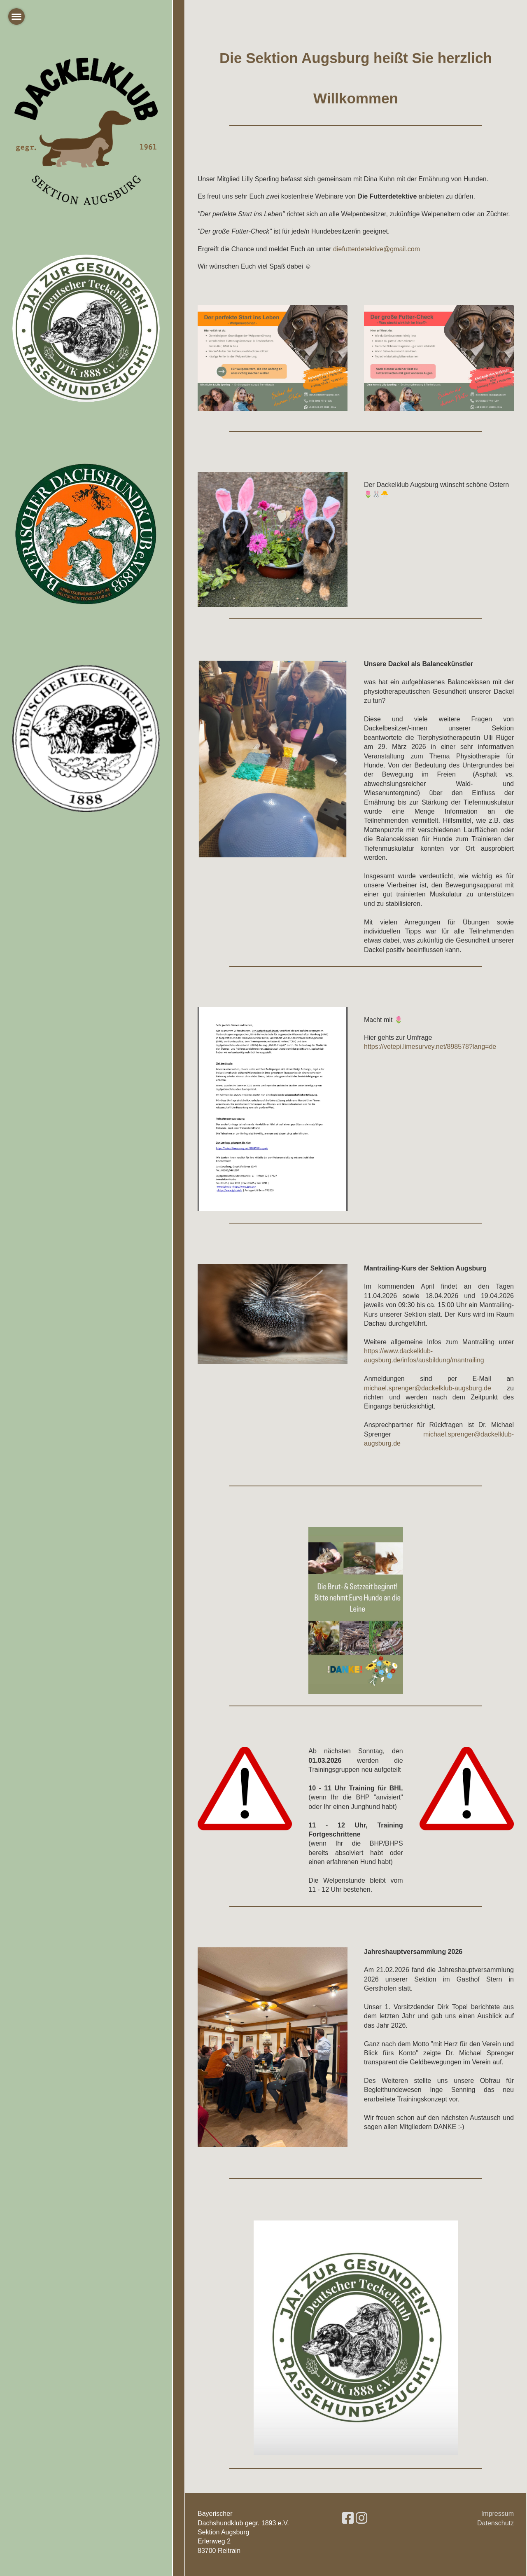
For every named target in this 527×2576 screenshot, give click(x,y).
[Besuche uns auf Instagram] (361, 2518)
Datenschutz (495, 2523)
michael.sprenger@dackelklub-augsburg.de (427, 1388)
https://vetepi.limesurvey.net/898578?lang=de (430, 1046)
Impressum (497, 2513)
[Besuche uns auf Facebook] (348, 2518)
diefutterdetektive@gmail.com (376, 249)
